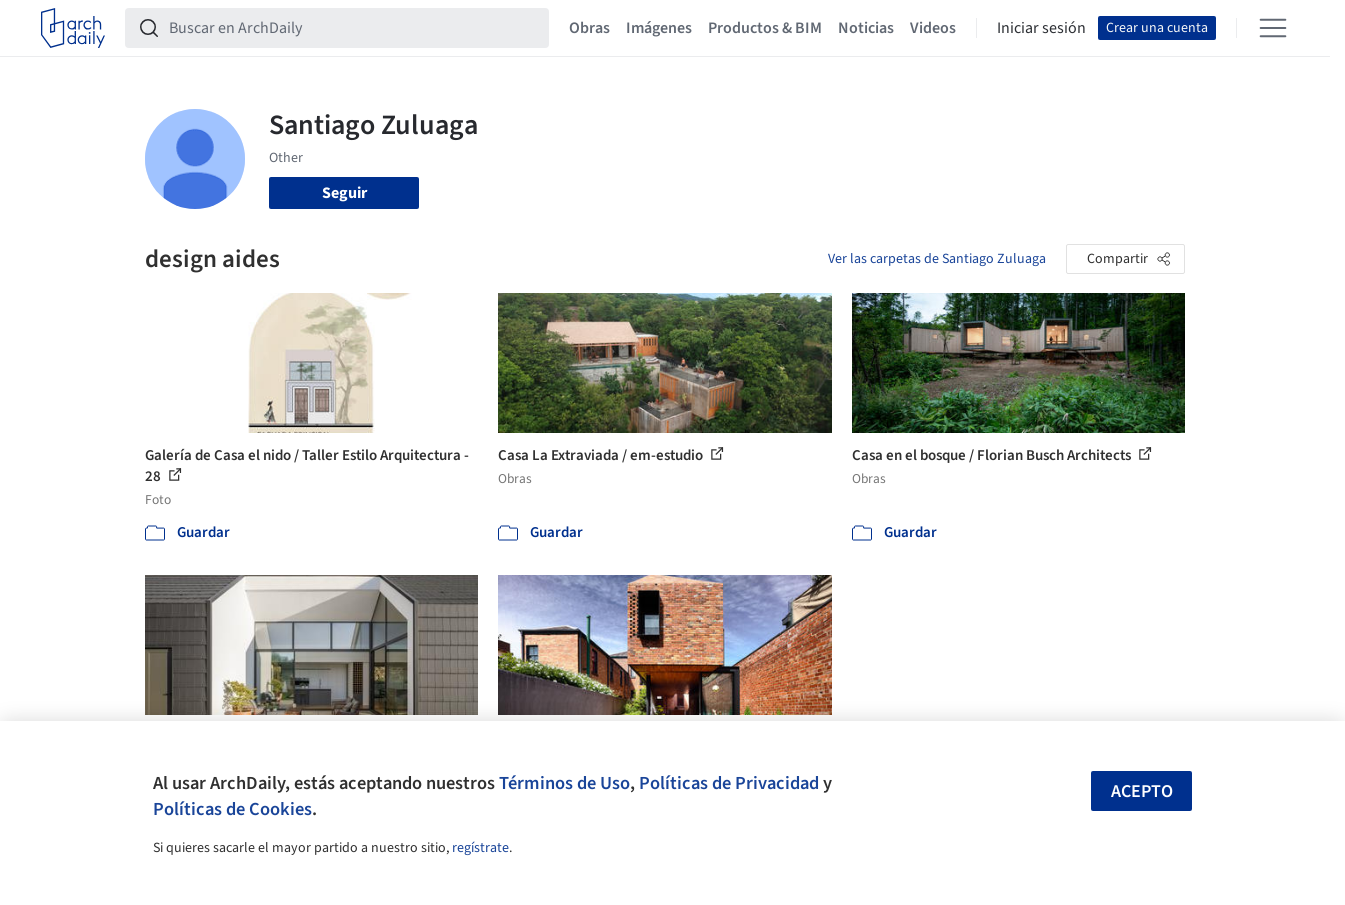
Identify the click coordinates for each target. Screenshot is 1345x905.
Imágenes (659, 28)
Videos (933, 28)
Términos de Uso (564, 783)
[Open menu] (1273, 28)
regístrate (480, 848)
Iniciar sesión (1041, 28)
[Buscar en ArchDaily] (353, 28)
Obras (589, 28)
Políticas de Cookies (232, 809)
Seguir (344, 193)
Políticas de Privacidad (729, 783)
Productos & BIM (765, 28)
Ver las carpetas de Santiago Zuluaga (937, 259)
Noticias (866, 28)
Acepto (1142, 791)
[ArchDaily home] (73, 28)
